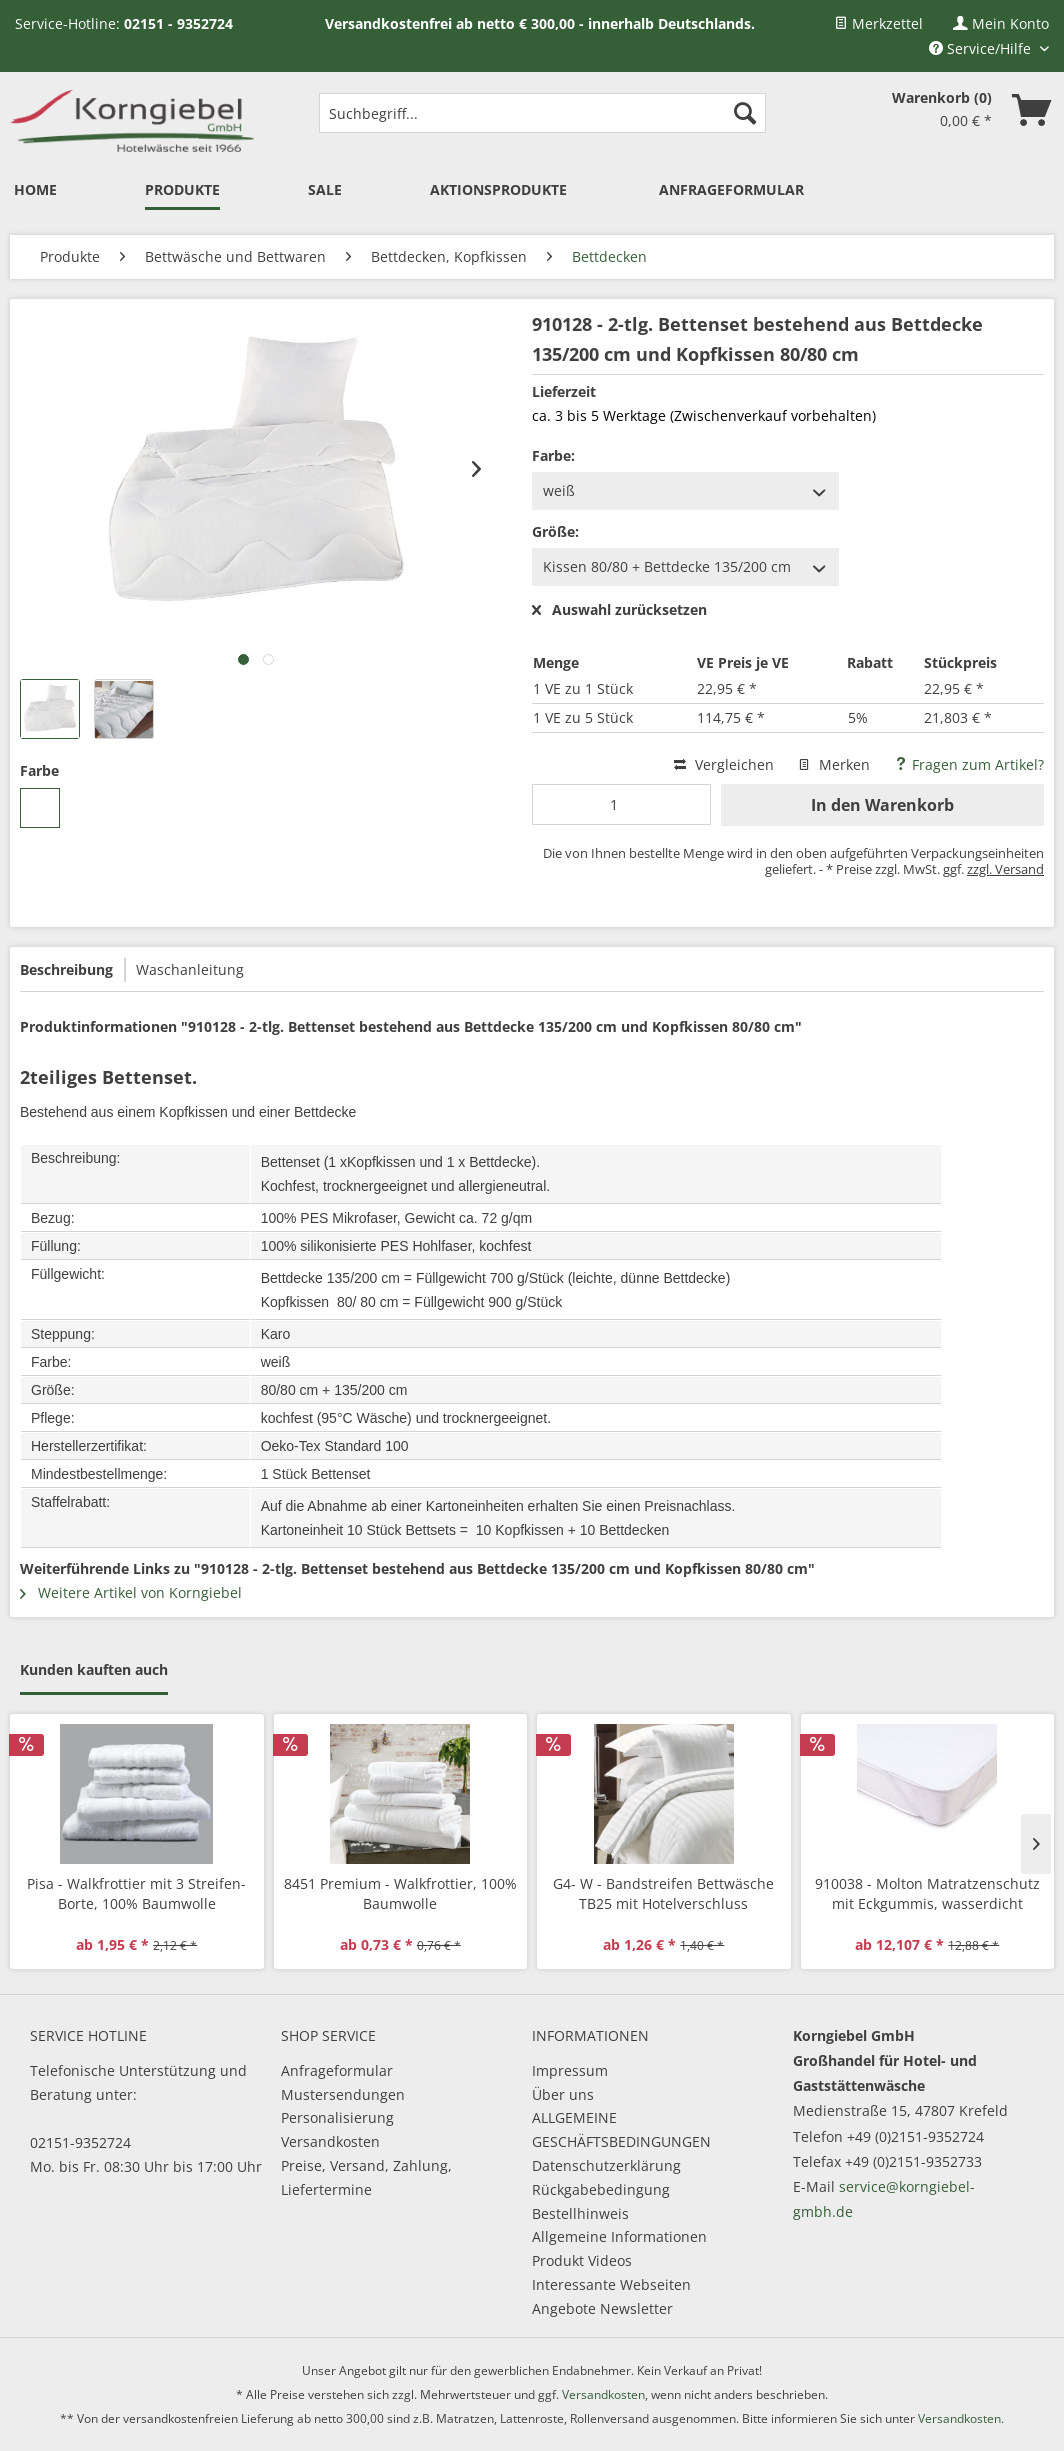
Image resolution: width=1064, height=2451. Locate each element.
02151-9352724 (80, 2142)
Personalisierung (337, 2117)
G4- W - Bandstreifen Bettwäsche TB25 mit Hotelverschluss (663, 1893)
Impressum (570, 2070)
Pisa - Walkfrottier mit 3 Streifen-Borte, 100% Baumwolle (136, 1893)
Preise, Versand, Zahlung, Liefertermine (366, 2177)
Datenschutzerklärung (606, 2165)
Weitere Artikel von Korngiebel (131, 1592)
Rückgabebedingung (601, 2189)
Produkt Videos (582, 2260)
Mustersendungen (343, 2094)
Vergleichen (724, 764)
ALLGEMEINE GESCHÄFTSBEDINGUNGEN (621, 2129)
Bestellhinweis (580, 2213)
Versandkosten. (961, 2418)
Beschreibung (66, 969)
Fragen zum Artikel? (969, 764)
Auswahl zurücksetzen (619, 610)
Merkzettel (878, 23)
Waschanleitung (190, 969)
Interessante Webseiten (611, 2284)
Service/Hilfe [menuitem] (982, 48)
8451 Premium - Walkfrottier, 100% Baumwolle (400, 1893)
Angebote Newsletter (602, 2308)
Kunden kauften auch (94, 1669)
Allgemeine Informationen (619, 2236)
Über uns (563, 2094)
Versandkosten (330, 2141)
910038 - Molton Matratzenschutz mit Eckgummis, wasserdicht (927, 1893)
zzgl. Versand (1005, 869)
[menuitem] (878, 23)
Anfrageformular (337, 2070)
